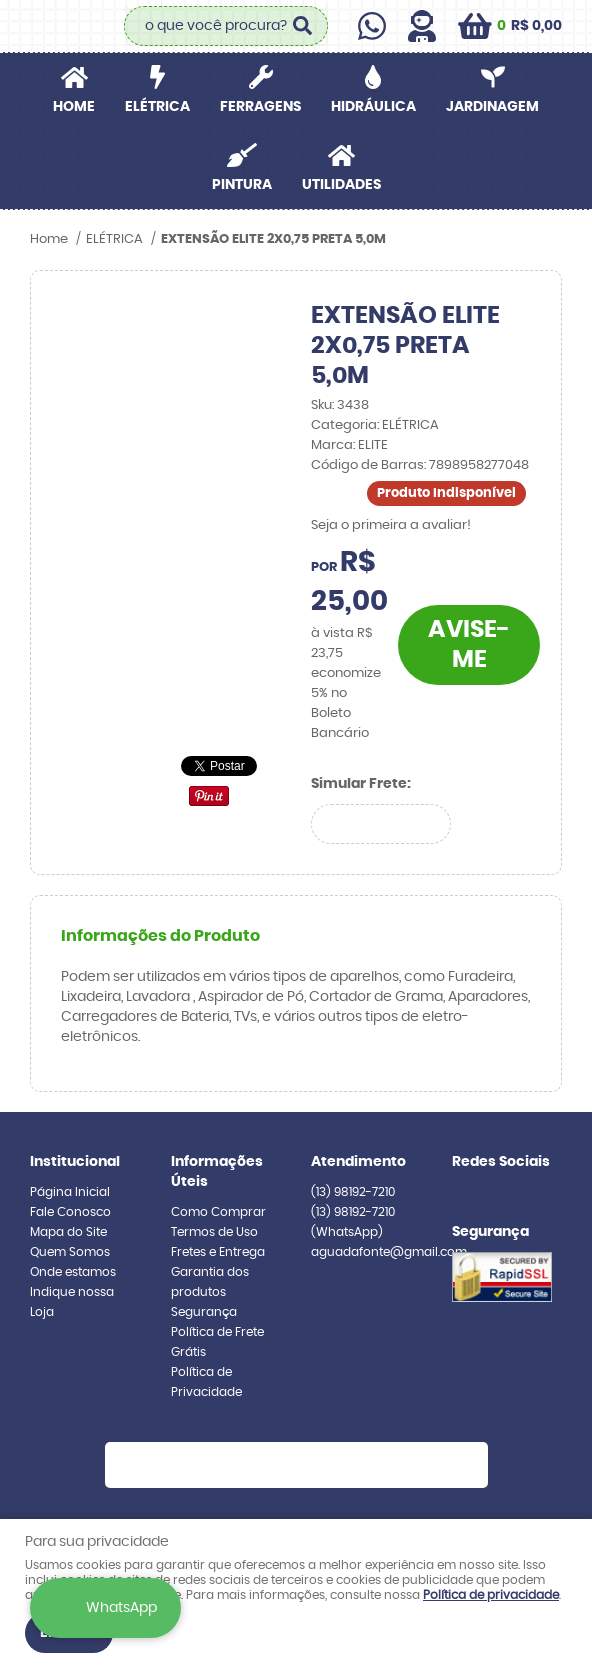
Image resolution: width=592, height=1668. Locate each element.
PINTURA (242, 185)
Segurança (204, 1312)
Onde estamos (73, 1272)
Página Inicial (70, 1192)
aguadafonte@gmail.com (389, 1252)
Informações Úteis (217, 1172)
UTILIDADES (341, 185)
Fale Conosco (70, 1212)
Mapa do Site (68, 1232)
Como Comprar (218, 1212)
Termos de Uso (214, 1232)
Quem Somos (70, 1252)
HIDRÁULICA (373, 107)
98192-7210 (353, 1192)
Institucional (75, 1162)
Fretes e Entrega (218, 1252)
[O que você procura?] (303, 26)
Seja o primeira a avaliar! (391, 525)
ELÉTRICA (157, 107)
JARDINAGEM (492, 107)
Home (74, 107)
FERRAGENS (260, 107)
